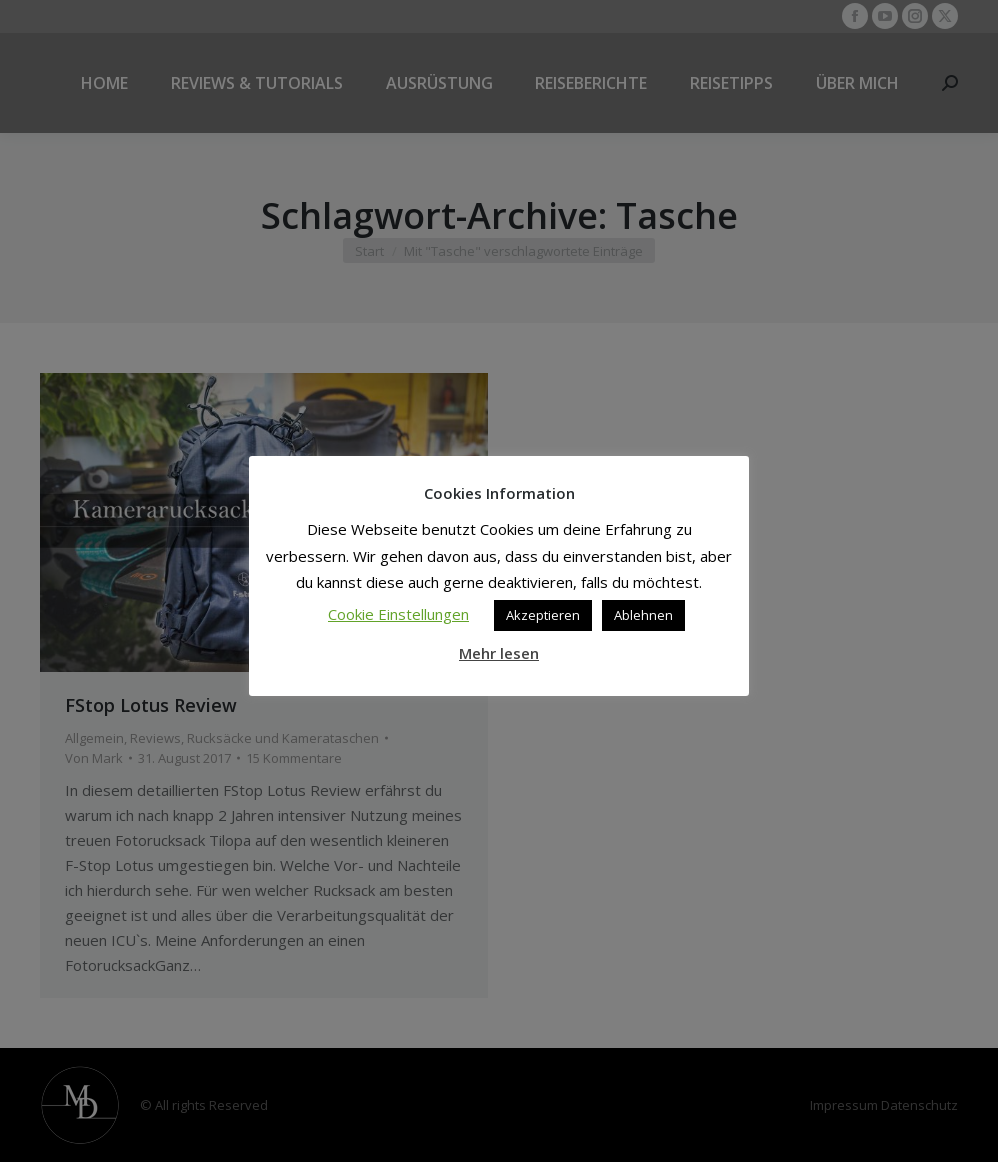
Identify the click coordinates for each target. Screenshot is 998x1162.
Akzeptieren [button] (543, 615)
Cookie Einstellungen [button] (398, 614)
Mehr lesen (499, 653)
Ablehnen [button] (643, 615)
